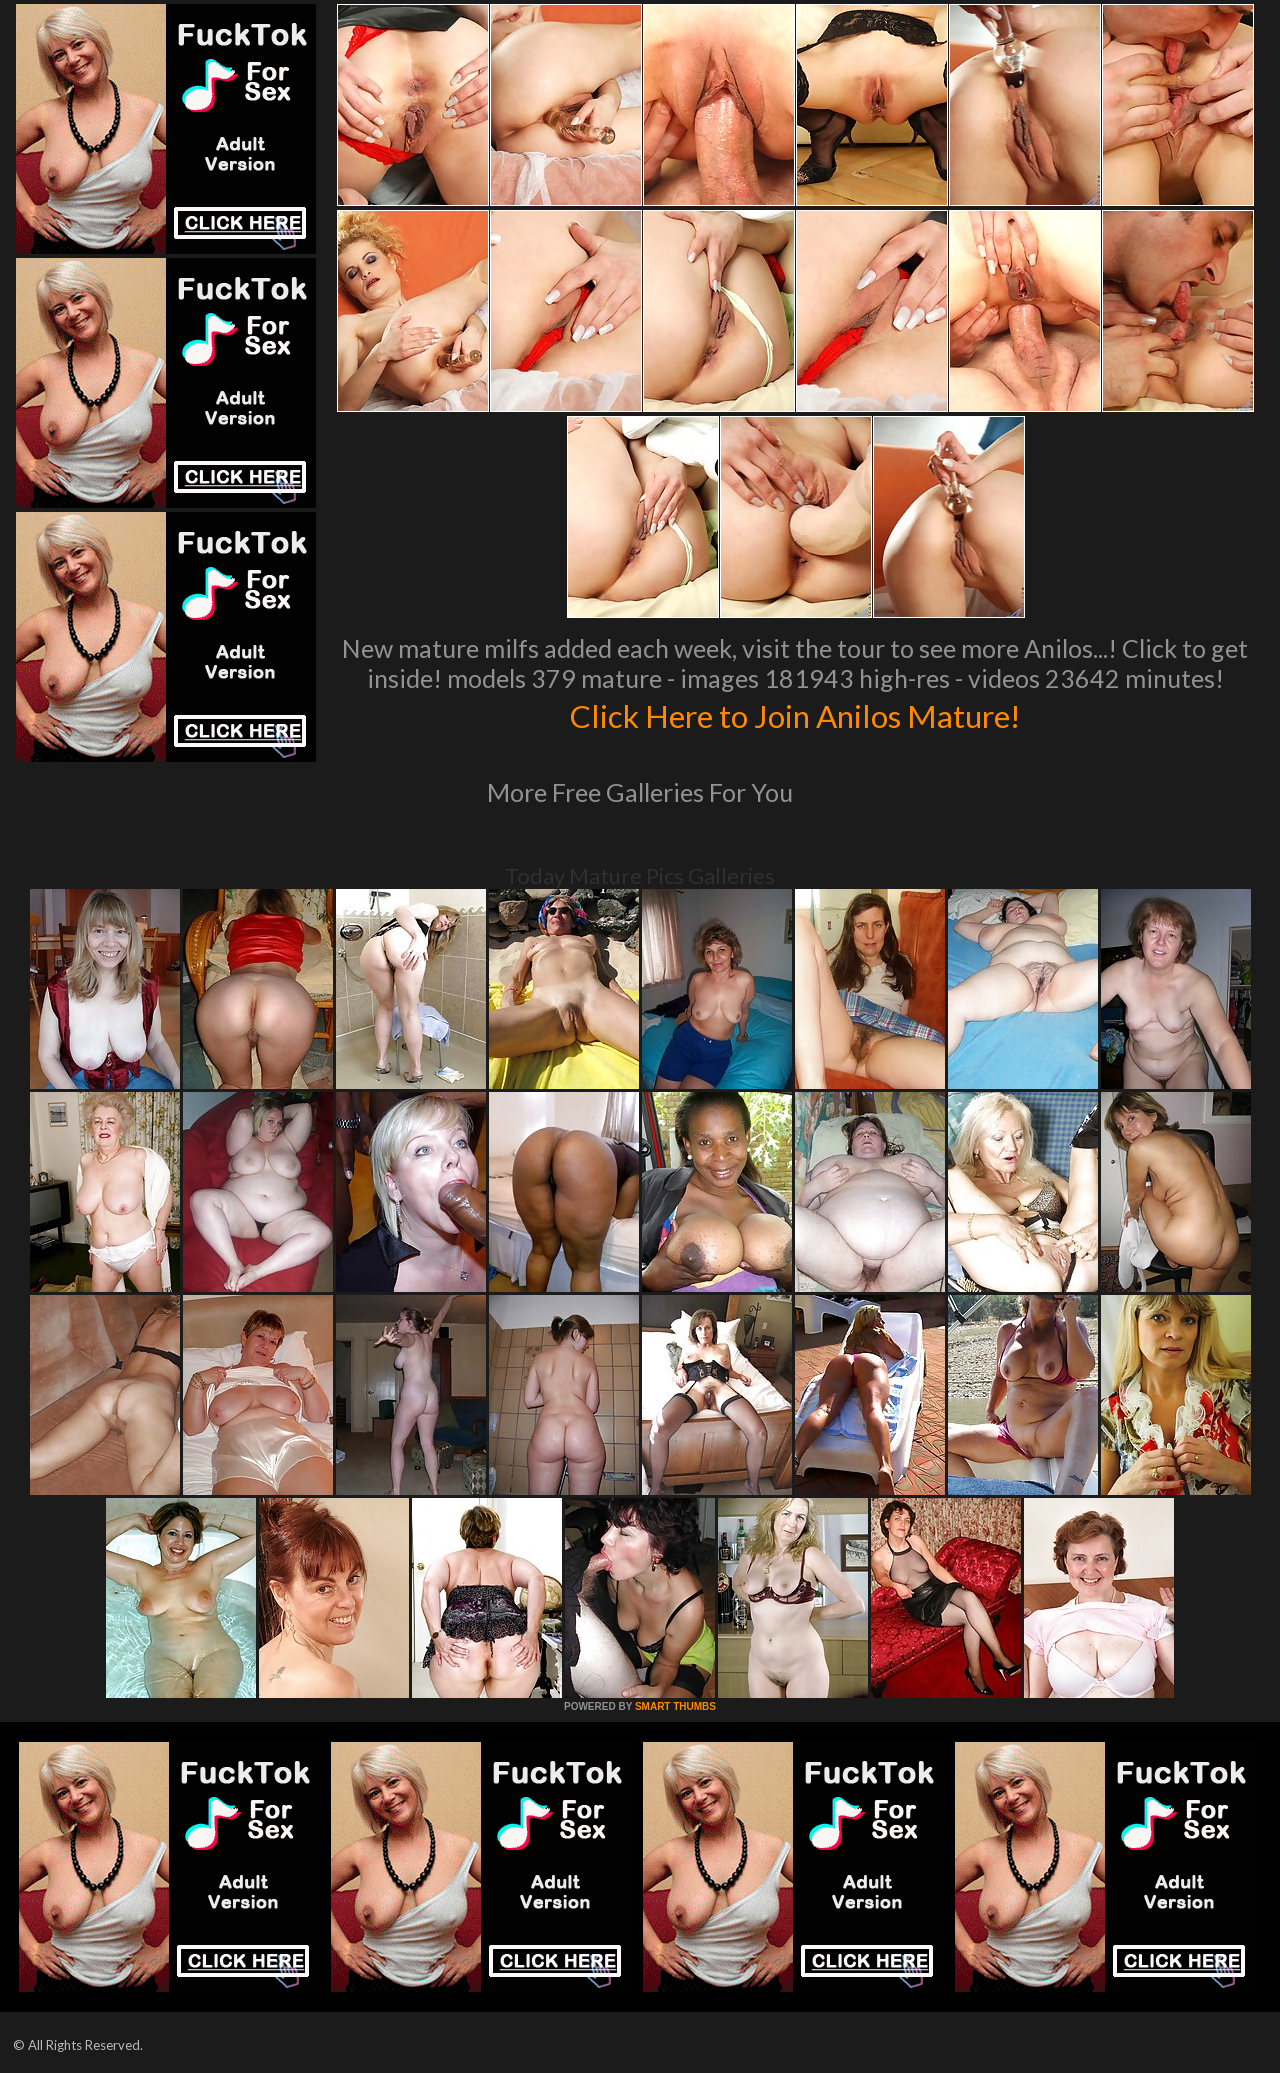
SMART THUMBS (675, 1706)
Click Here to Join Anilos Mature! (795, 714)
